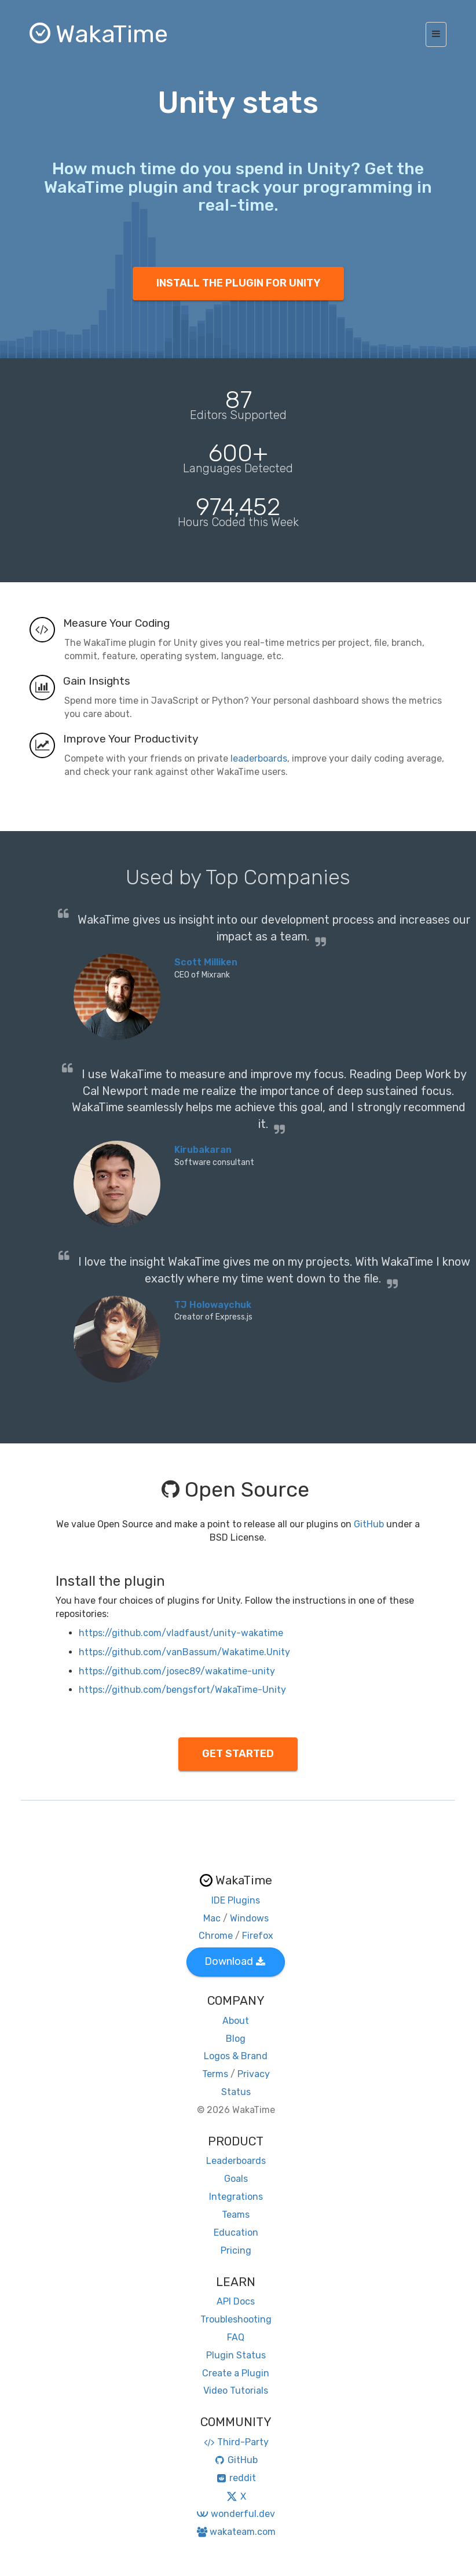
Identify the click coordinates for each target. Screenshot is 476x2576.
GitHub (369, 1524)
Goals (236, 2178)
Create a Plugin (235, 2373)
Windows (249, 1918)
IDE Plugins (235, 1900)
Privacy (253, 2073)
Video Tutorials (235, 2390)
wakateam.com (236, 2531)
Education (236, 2232)
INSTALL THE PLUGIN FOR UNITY (238, 283)
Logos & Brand (236, 2055)
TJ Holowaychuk (212, 1304)
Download (234, 1961)
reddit (236, 2477)
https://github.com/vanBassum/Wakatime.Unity (184, 1652)
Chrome (216, 1935)
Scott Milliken (205, 962)
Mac (212, 1918)
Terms (215, 2073)
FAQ (235, 2337)
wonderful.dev (235, 2513)
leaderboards (258, 758)
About (235, 2020)
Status (236, 2091)
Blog (236, 2038)
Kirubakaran (203, 1149)
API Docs (236, 2301)
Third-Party (236, 2442)
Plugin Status (236, 2355)
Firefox (257, 1935)
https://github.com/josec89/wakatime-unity (177, 1671)
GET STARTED (238, 1753)
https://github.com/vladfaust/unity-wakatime (181, 1632)
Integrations (236, 2196)
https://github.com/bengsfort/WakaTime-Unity (182, 1689)
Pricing (236, 2250)
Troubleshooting (236, 2319)
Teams (236, 2214)
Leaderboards (236, 2160)
